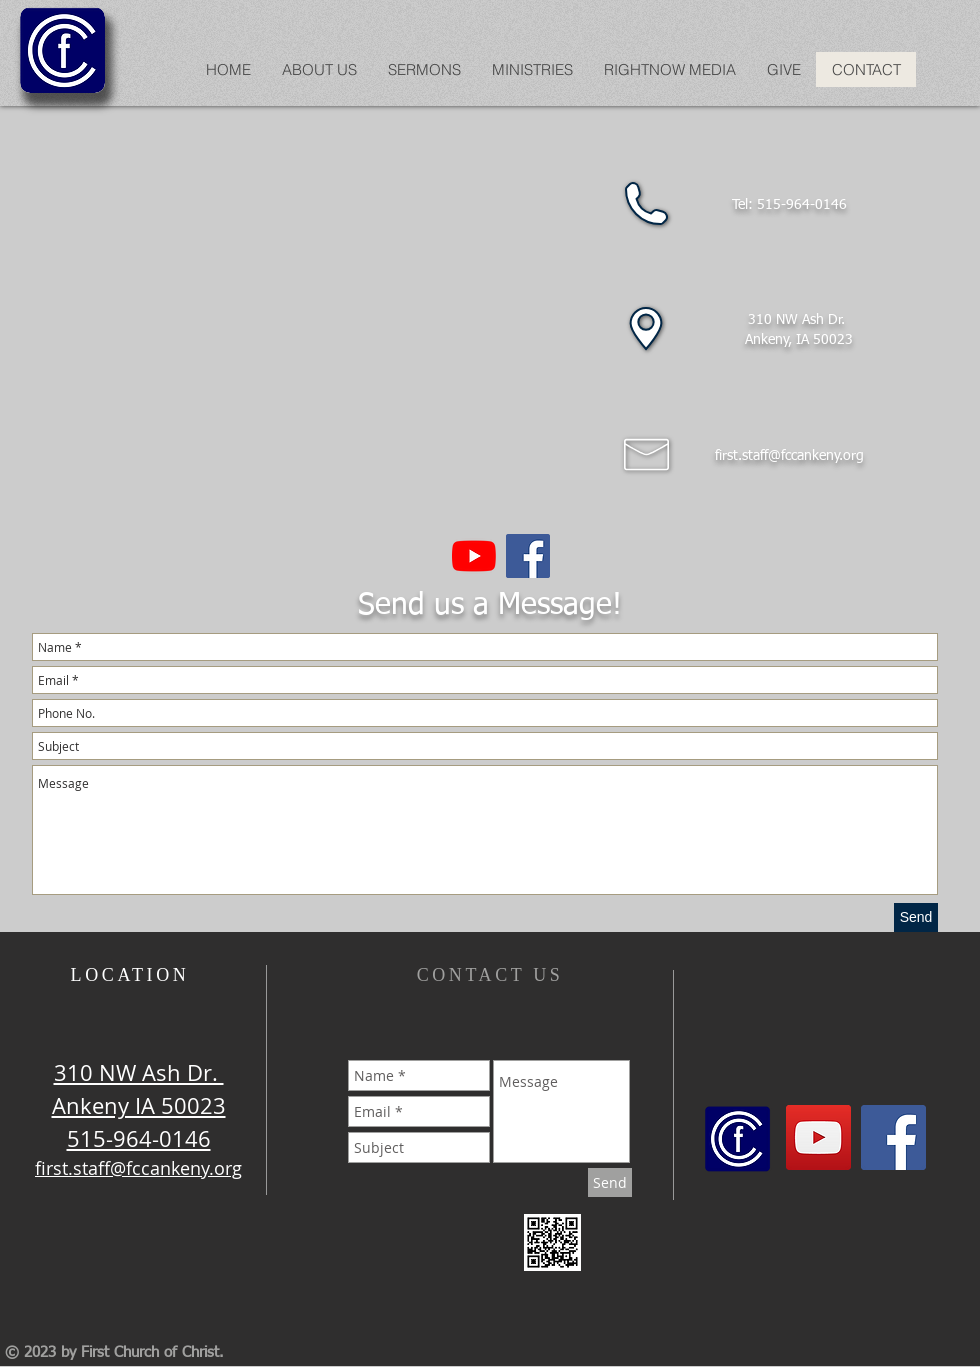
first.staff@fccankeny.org (789, 456)
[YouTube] (474, 556)
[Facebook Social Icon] (528, 556)
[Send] (916, 917)
